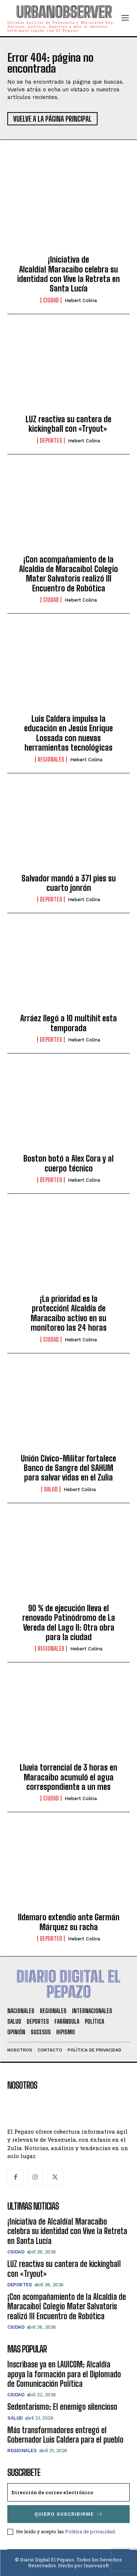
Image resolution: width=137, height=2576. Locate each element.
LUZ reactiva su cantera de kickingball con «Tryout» (68, 424)
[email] (68, 2492)
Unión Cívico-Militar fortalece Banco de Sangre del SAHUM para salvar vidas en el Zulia (68, 1468)
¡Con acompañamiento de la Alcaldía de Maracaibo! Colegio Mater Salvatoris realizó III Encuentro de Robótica (68, 574)
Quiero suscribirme (68, 2514)
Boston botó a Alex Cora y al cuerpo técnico (68, 1163)
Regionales (51, 759)
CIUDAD (51, 300)
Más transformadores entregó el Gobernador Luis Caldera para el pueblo (65, 2434)
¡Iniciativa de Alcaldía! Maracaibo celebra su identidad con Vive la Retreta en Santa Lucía (68, 274)
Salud (51, 1489)
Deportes (51, 440)
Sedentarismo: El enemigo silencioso (62, 2407)
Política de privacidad (90, 2531)
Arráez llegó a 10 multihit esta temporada (68, 1023)
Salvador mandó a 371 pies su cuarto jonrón (69, 883)
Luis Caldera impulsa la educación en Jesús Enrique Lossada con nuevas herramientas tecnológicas (68, 733)
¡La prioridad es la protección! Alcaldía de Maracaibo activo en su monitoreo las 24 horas (69, 1313)
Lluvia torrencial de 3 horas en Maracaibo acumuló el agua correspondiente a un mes (68, 1777)
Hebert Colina (81, 300)
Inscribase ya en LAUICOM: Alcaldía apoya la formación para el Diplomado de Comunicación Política (64, 2374)
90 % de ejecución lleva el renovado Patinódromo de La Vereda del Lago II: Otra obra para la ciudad (68, 1622)
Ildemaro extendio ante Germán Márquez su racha (68, 1922)
